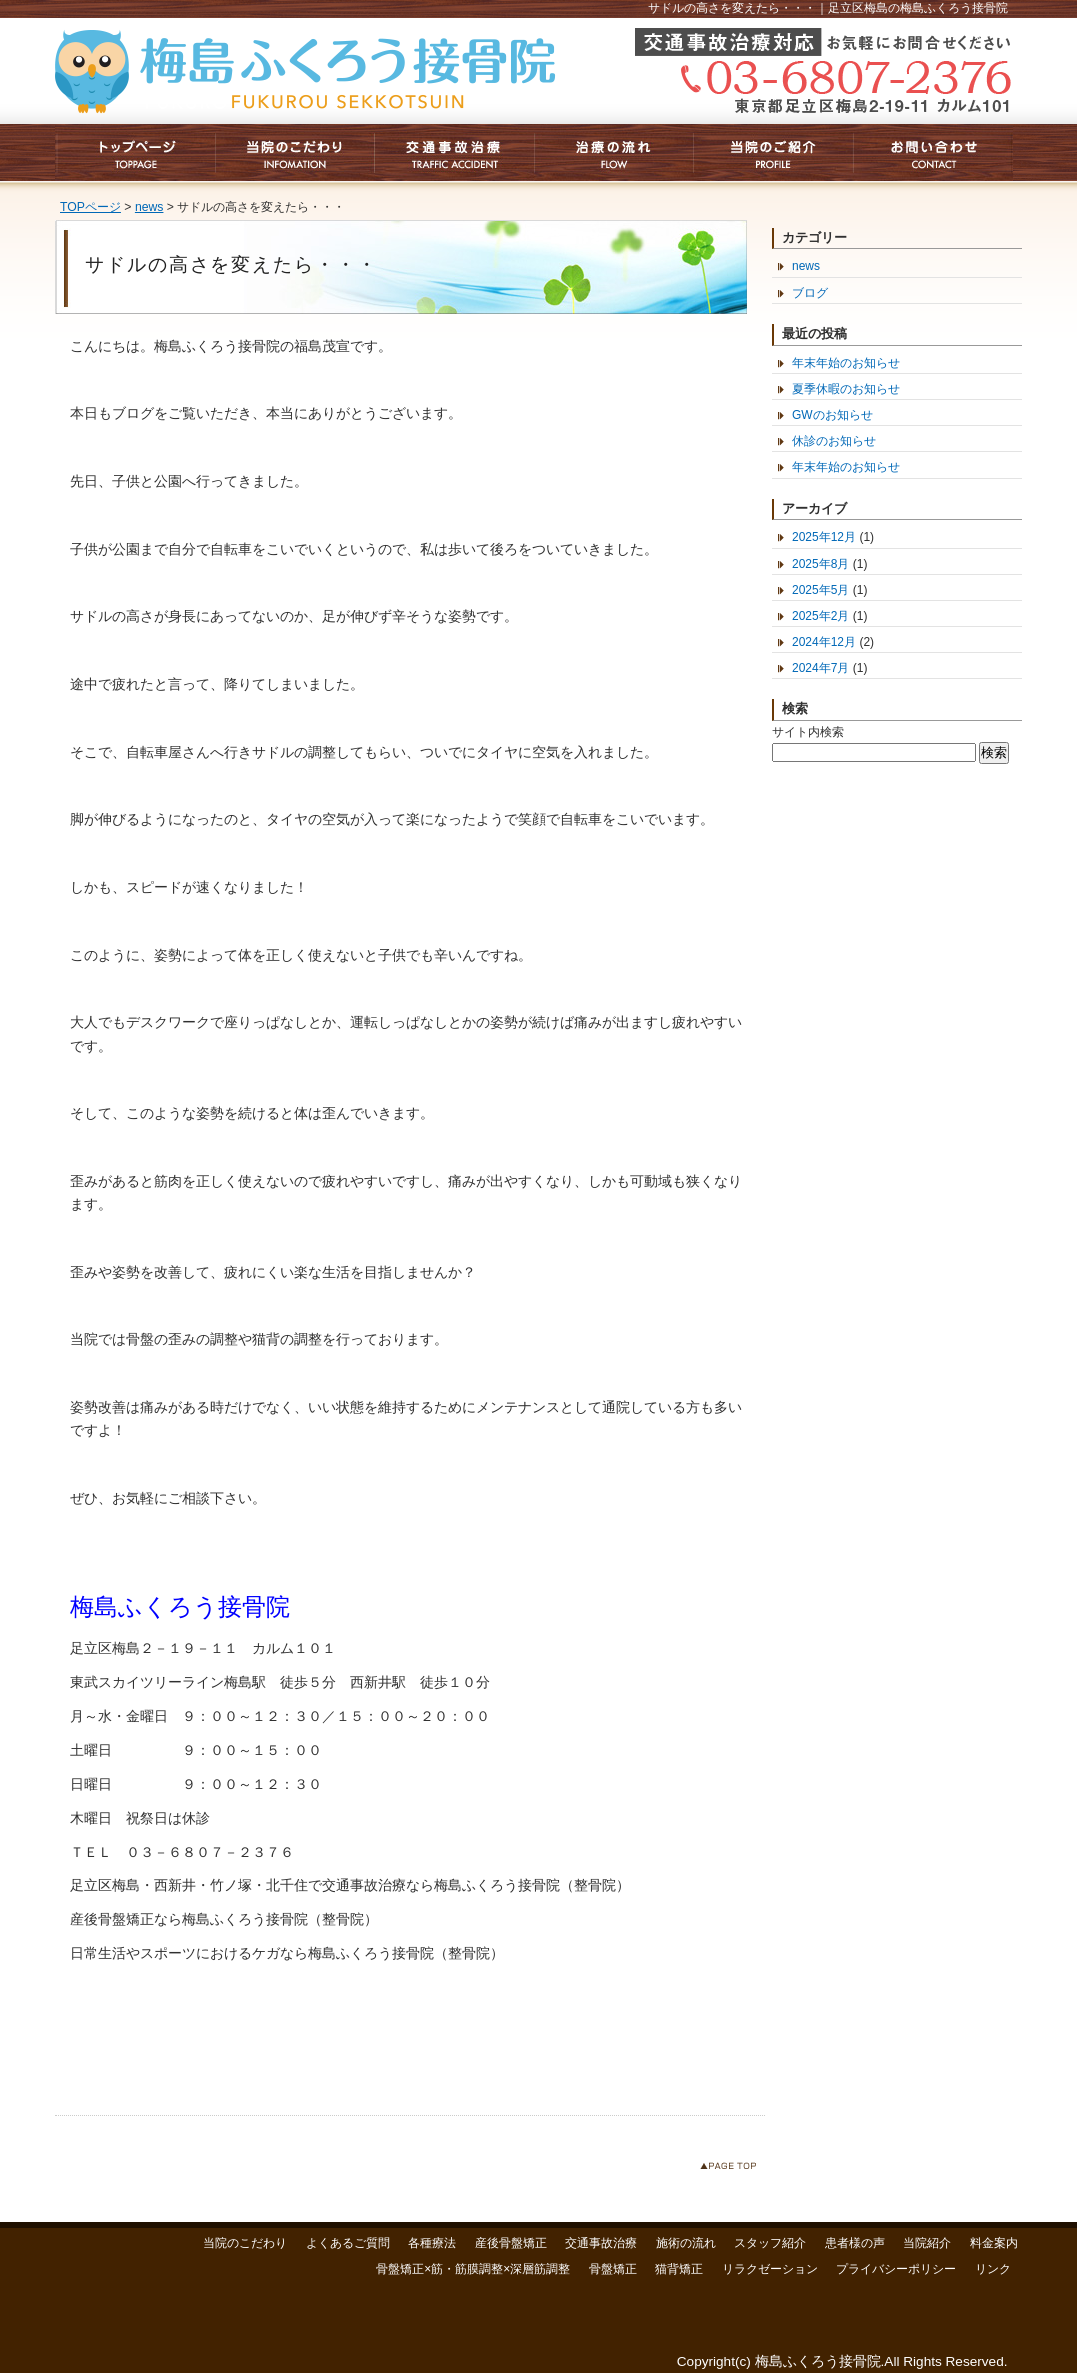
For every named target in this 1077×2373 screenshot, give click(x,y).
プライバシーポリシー (896, 2269)
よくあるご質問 (348, 2243)
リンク (993, 2269)
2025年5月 (820, 590)
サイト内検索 (808, 732)
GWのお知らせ (832, 415)
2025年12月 (824, 537)
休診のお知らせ (834, 441)
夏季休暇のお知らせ (846, 389)
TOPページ (90, 207)
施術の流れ (686, 2243)
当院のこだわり (245, 2243)
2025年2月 (820, 616)
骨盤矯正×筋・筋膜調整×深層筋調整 (473, 2269)
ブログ (810, 293)
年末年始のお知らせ (846, 363)
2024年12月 (824, 642)
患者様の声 (855, 2243)
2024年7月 (820, 668)
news (149, 207)
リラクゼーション (770, 2269)
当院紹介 (927, 2243)
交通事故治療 (601, 2243)
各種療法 (432, 2243)
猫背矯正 (679, 2269)
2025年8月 (820, 564)
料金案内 (994, 2243)
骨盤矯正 (613, 2269)
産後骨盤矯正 (511, 2243)
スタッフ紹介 (770, 2243)
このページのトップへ (732, 2169)
